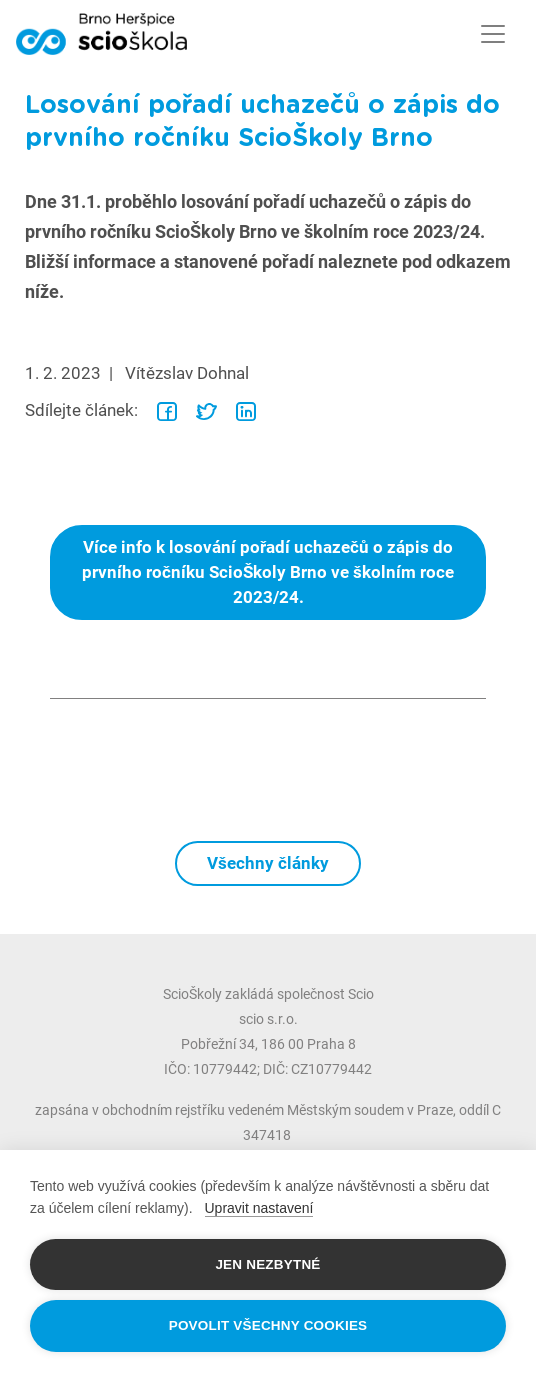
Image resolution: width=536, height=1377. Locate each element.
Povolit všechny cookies (268, 1325)
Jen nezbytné (267, 1264)
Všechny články (268, 863)
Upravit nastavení (259, 1208)
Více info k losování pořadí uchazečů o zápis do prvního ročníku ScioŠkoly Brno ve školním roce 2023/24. (268, 572)
